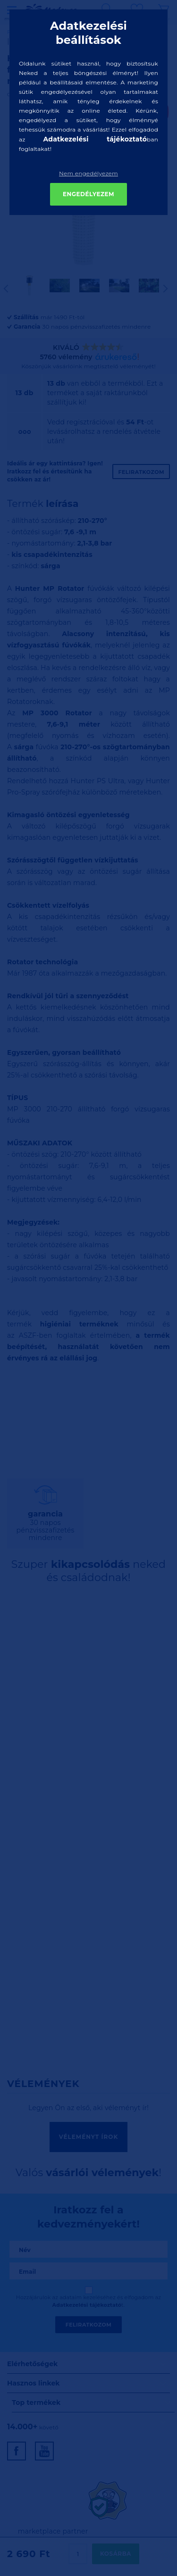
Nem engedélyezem (88, 173)
